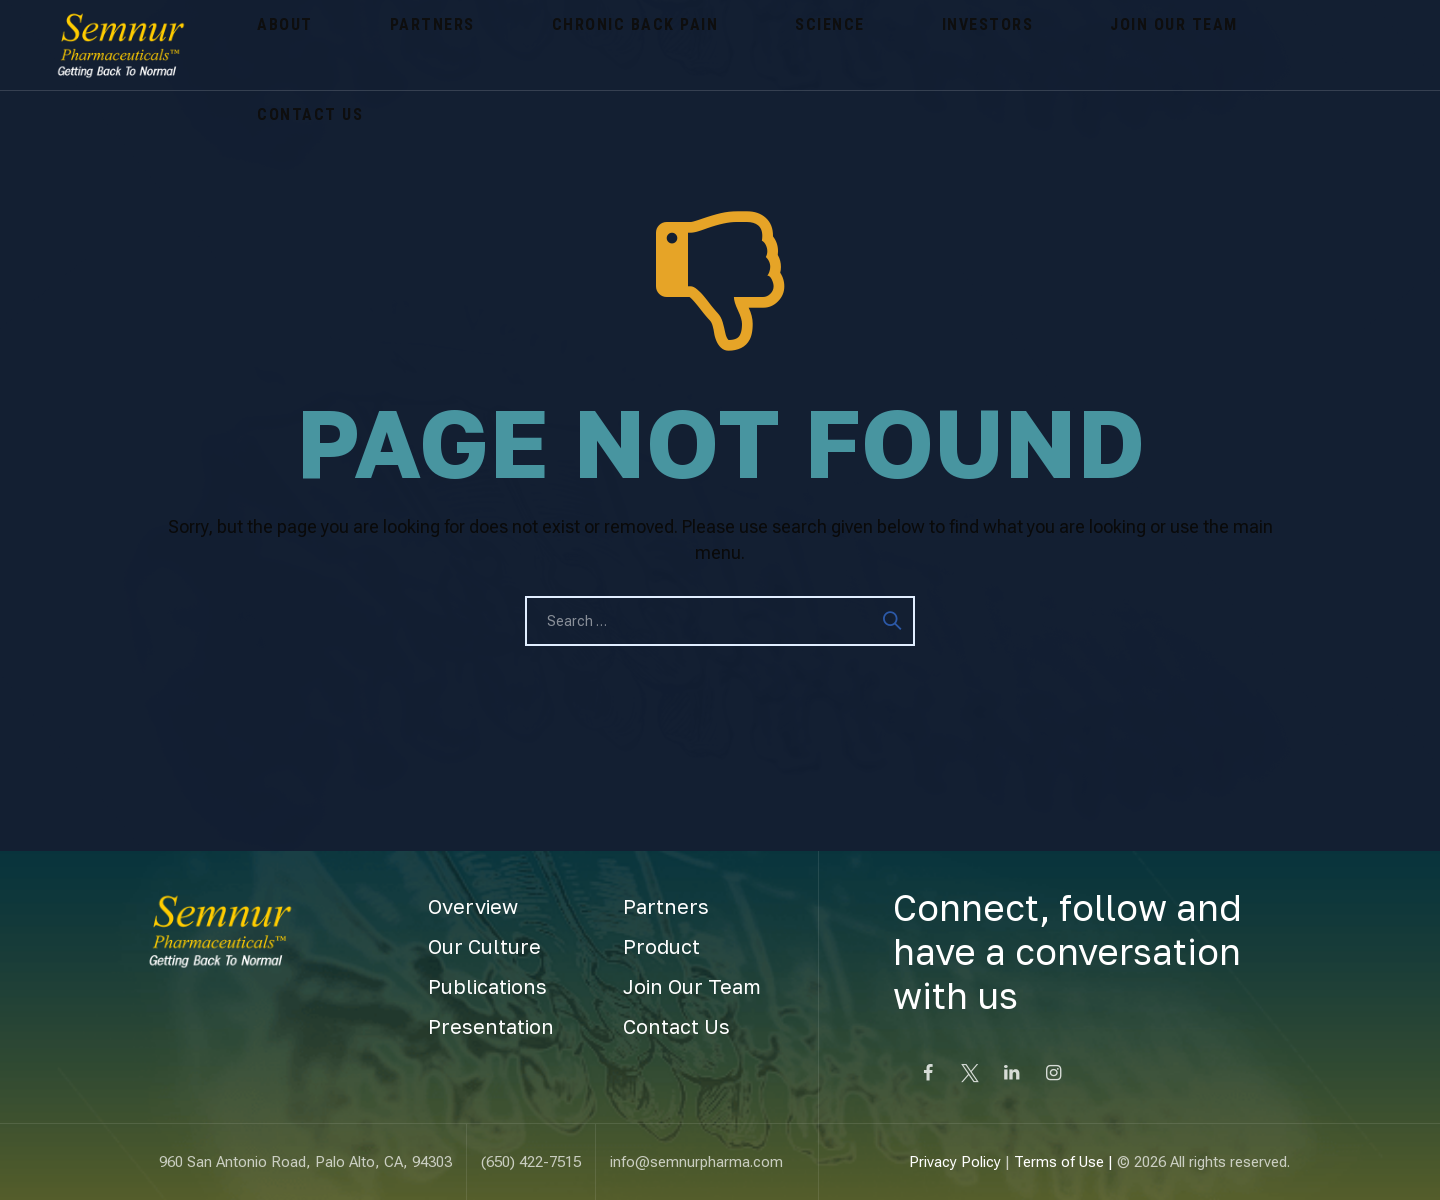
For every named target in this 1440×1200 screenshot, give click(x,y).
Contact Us (1049, 44)
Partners (358, 44)
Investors (767, 44)
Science (659, 44)
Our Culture (484, 946)
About (261, 44)
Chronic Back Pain (512, 44)
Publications (487, 986)
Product (661, 946)
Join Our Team (905, 44)
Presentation (491, 1026)
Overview (473, 906)
